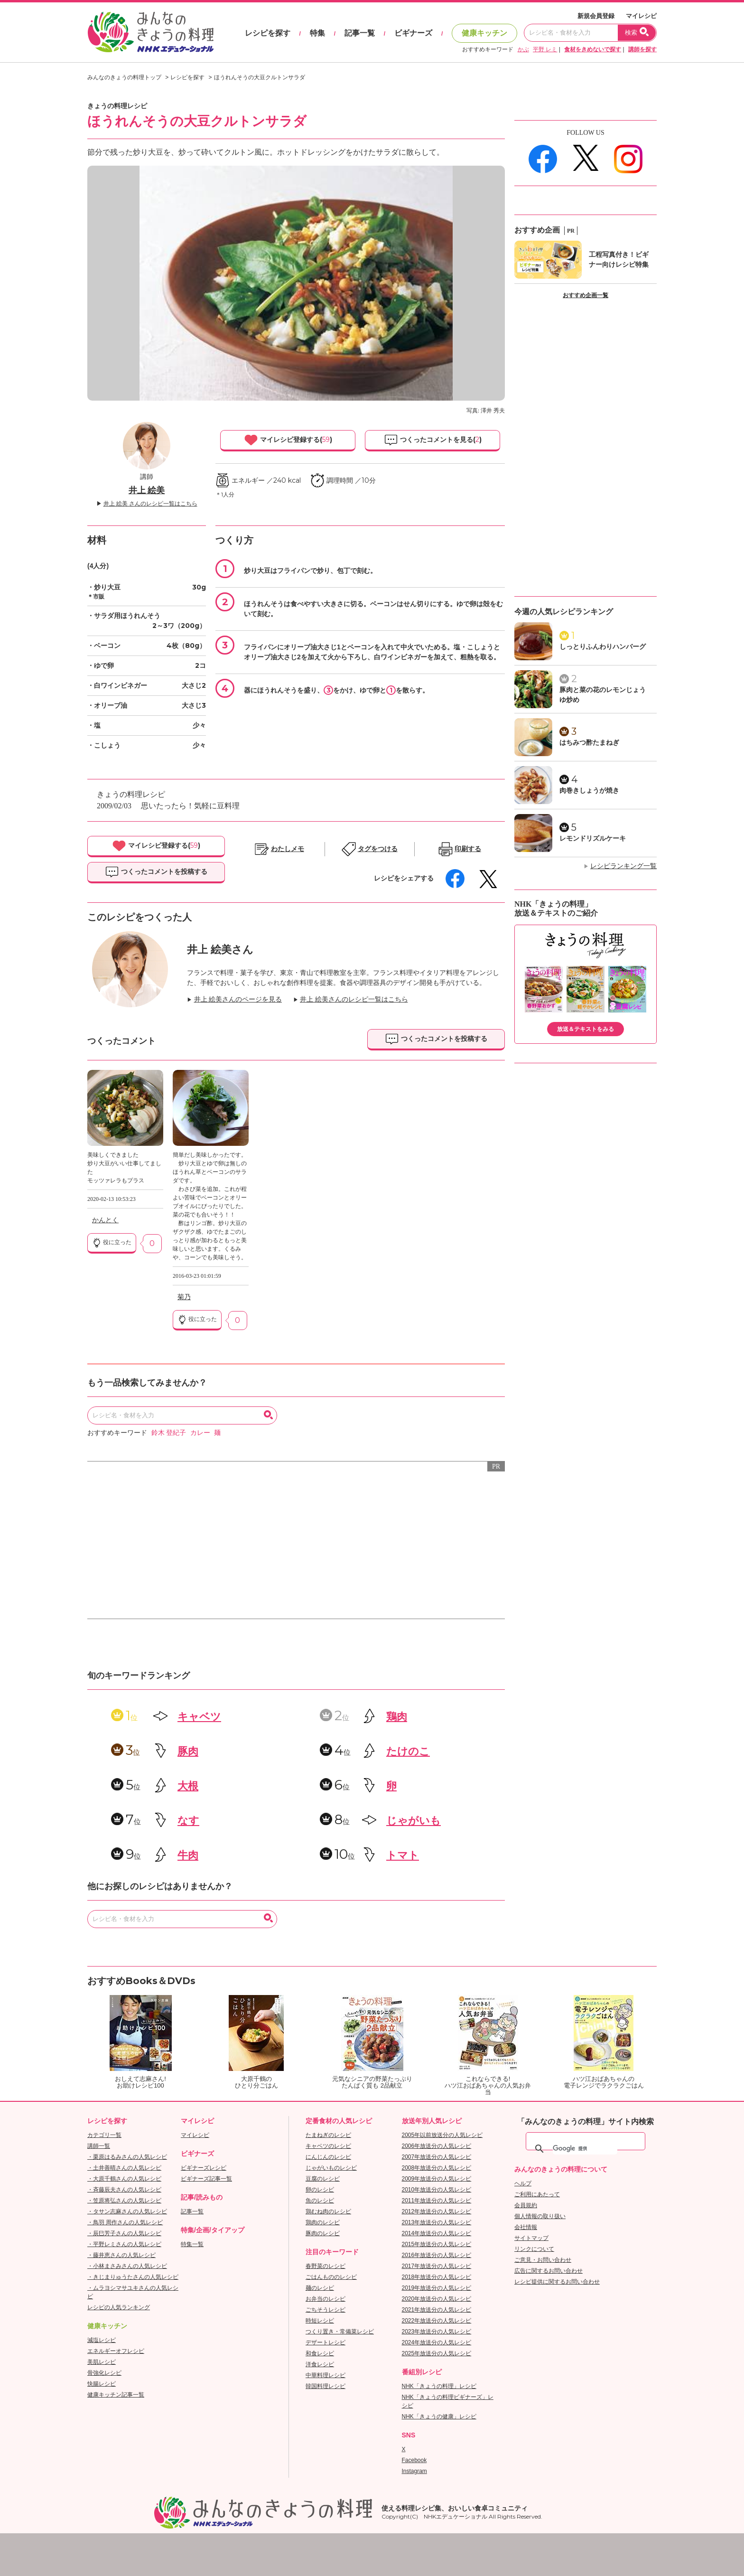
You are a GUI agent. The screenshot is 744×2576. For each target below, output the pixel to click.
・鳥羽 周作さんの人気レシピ (125, 2222)
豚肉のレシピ (323, 2233)
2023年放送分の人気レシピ (437, 2331)
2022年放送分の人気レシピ (437, 2320)
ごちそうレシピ (325, 2309)
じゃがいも (413, 1821)
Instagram (414, 2471)
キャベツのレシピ (328, 2146)
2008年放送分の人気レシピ (437, 2167)
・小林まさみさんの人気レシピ (127, 2266)
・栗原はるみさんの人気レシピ (127, 2157)
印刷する (468, 848)
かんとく (105, 1220)
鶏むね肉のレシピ (328, 2211)
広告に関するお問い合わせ (548, 2270)
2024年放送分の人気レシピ (437, 2342)
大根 (187, 1786)
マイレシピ (641, 15)
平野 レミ (545, 49)
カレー (200, 1432)
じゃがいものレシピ (331, 2167)
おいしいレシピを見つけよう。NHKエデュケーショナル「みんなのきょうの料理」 (151, 32)
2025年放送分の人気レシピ (437, 2353)
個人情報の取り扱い (540, 2216)
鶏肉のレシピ (323, 2222)
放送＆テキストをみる (585, 1029)
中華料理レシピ (325, 2375)
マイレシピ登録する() (288, 440)
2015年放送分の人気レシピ (437, 2244)
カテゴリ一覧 (104, 2135)
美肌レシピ (101, 2362)
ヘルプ (522, 2183)
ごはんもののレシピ (331, 2277)
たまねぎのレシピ (328, 2135)
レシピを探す (267, 33)
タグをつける (378, 848)
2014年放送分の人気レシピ (437, 2233)
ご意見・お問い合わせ (542, 2260)
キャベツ (199, 1717)
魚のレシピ (320, 2200)
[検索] (585, 2148)
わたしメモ (287, 848)
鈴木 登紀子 (168, 1432)
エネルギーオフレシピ (115, 2351)
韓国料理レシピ (325, 2386)
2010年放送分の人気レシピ (437, 2189)
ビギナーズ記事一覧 (206, 2178)
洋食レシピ (320, 2364)
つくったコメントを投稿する (156, 872)
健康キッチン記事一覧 (115, 2394)
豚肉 (187, 1751)
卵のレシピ (320, 2189)
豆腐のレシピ (323, 2178)
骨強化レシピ (104, 2373)
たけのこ (408, 1751)
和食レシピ (320, 2353)
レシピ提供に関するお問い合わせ (557, 2281)
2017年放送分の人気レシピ (437, 2266)
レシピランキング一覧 (623, 866)
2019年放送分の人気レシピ (437, 2288)
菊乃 (184, 1297)
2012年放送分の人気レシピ (437, 2211)
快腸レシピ (101, 2383)
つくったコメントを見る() (433, 440)
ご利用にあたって (537, 2194)
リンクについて (534, 2249)
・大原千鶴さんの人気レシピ (124, 2178)
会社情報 (525, 2227)
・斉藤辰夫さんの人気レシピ (124, 2189)
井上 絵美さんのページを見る (238, 999)
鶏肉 (396, 1717)
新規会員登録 (595, 15)
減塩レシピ (101, 2340)
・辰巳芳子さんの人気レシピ (124, 2233)
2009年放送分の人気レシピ (437, 2178)
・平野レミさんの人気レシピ (124, 2244)
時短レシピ (320, 2320)
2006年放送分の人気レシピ (437, 2146)
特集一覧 (192, 2244)
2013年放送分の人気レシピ (437, 2222)
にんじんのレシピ (328, 2157)
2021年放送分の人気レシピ (437, 2309)
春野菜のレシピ (325, 2266)
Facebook (414, 2460)
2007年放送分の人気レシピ (437, 2157)
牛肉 (187, 1855)
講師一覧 (98, 2146)
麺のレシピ (320, 2288)
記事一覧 (359, 33)
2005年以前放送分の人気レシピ (442, 2135)
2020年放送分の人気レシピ (437, 2298)
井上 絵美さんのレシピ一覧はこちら (354, 999)
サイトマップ (531, 2238)
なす (188, 1821)
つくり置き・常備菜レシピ (340, 2331)
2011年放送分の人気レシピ (437, 2200)
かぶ (523, 49)
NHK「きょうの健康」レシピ (439, 2416)
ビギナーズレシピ (203, 2167)
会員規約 (525, 2205)
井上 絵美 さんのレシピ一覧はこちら (150, 503)
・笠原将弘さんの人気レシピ (124, 2200)
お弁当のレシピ (325, 2298)
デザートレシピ (325, 2342)
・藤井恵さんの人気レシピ (121, 2255)
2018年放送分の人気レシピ (437, 2277)
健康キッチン (484, 33)
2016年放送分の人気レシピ (437, 2255)
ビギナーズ (413, 33)
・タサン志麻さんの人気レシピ (127, 2211)
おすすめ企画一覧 (585, 295)
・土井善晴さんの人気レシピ (124, 2167)
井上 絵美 (147, 490)
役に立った (111, 1242)
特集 (317, 33)
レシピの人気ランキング (118, 2307)
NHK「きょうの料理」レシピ (439, 2386)
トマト (402, 1855)
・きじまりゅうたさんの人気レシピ (132, 2277)
